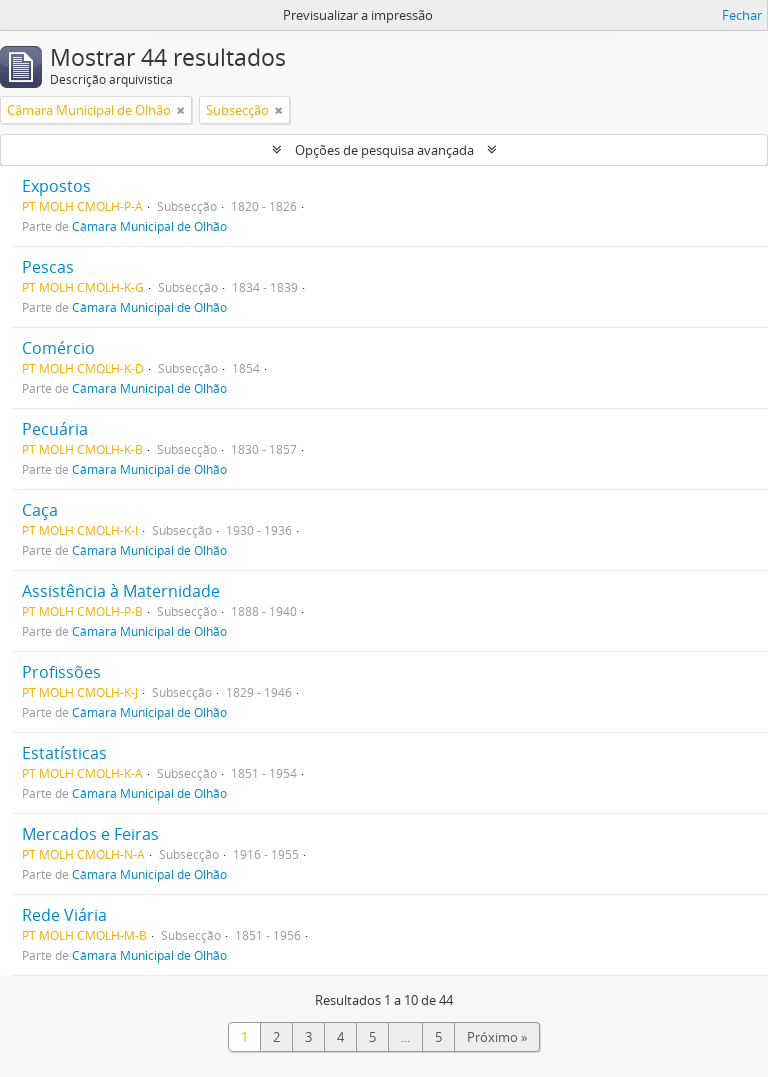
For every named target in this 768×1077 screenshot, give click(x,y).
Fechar (742, 15)
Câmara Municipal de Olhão (149, 226)
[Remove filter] (181, 110)
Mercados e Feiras (90, 834)
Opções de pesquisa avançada (384, 150)
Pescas (48, 267)
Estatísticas (64, 753)
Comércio (58, 348)
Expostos (56, 186)
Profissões (61, 672)
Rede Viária (64, 915)
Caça (40, 510)
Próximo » (497, 1037)
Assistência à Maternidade (121, 591)
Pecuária (55, 429)
